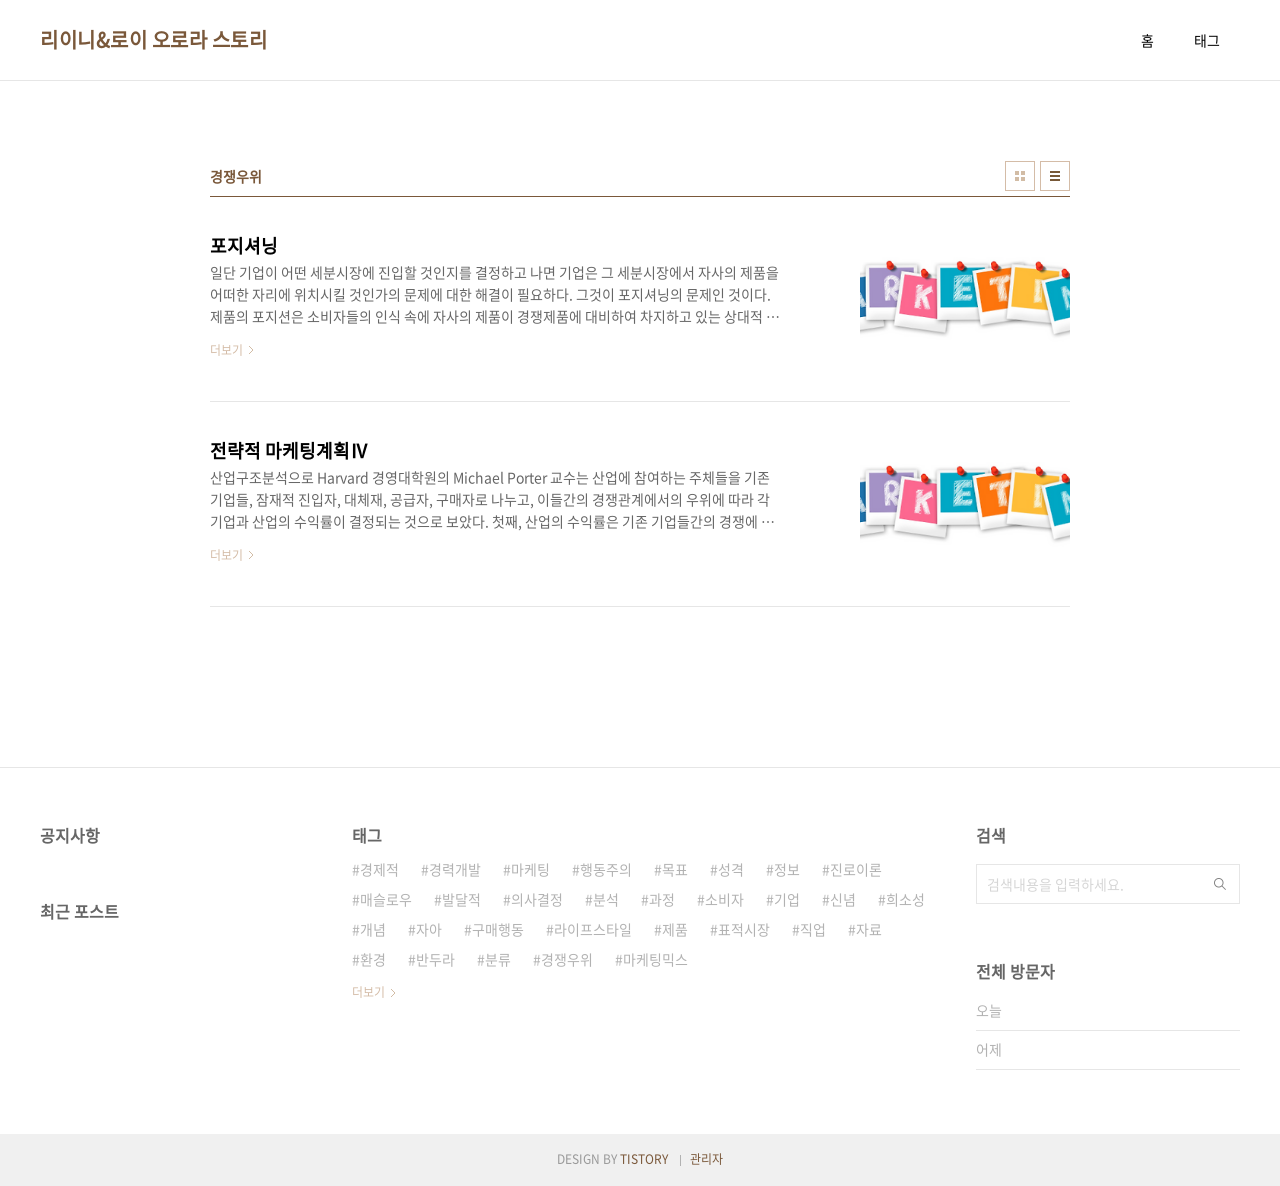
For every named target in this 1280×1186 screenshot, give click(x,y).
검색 (1220, 884)
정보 (787, 869)
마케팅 (530, 869)
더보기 (368, 992)
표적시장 (744, 929)
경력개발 (455, 869)
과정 (662, 899)
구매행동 (498, 929)
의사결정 (537, 899)
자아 (429, 929)
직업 (813, 929)
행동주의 (606, 869)
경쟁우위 (567, 959)
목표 (675, 869)
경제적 (379, 869)
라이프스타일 (593, 929)
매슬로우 (386, 899)
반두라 (435, 959)
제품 (675, 929)
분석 (606, 899)
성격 (731, 869)
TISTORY (644, 1159)
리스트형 (1055, 176)
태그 (1207, 40)
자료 (869, 929)
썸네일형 (1020, 176)
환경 (373, 959)
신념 (843, 899)
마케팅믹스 (655, 959)
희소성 (905, 899)
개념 (373, 929)
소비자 (724, 899)
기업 (787, 899)
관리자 (706, 1159)
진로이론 (856, 869)
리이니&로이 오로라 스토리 (153, 40)
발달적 (461, 899)
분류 (498, 959)
